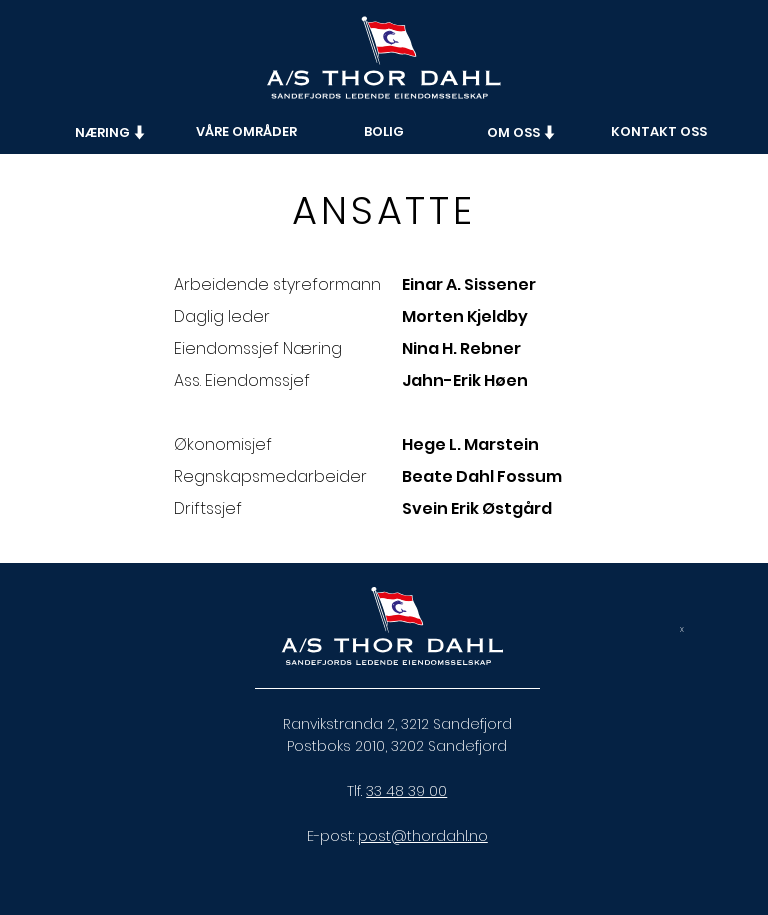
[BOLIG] (384, 132)
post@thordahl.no (423, 836)
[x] (682, 629)
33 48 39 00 (406, 791)
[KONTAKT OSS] (659, 132)
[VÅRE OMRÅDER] (246, 132)
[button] (111, 133)
